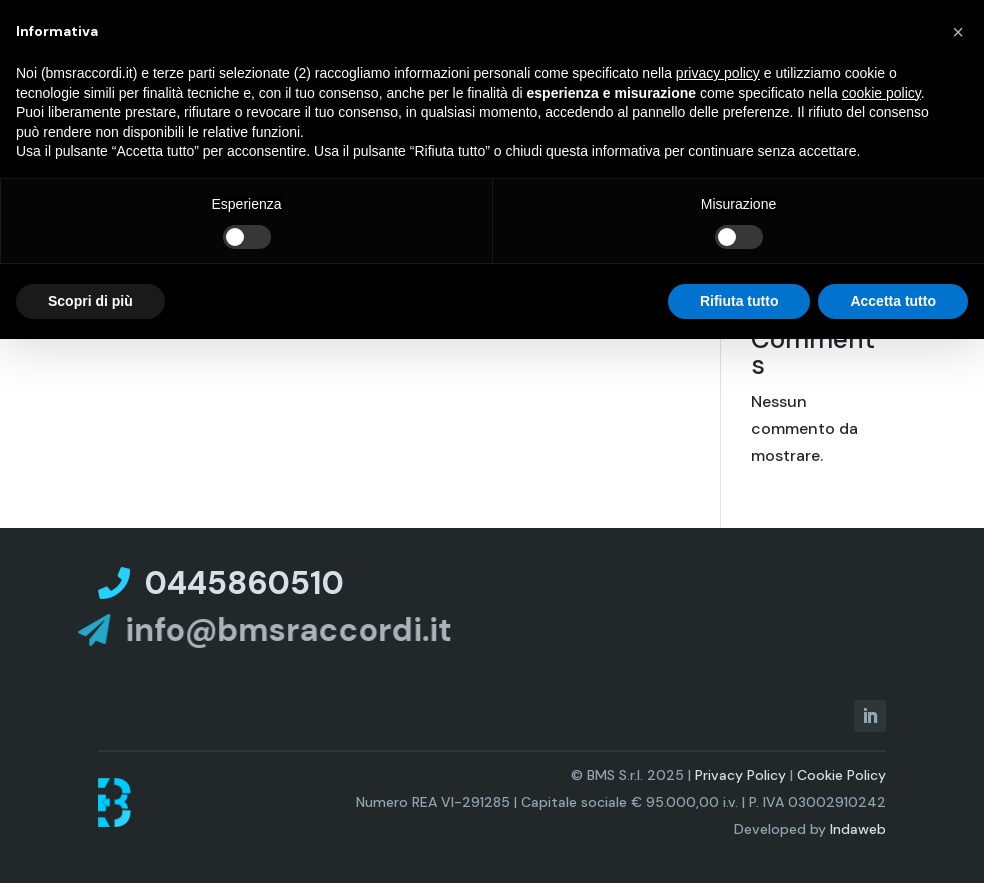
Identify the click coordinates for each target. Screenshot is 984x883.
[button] (958, 32)
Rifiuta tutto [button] (739, 301)
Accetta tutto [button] (893, 301)
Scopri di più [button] (90, 301)
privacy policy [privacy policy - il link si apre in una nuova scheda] (718, 73)
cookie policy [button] (881, 93)
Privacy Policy (740, 775)
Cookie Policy (841, 775)
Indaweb (858, 829)
